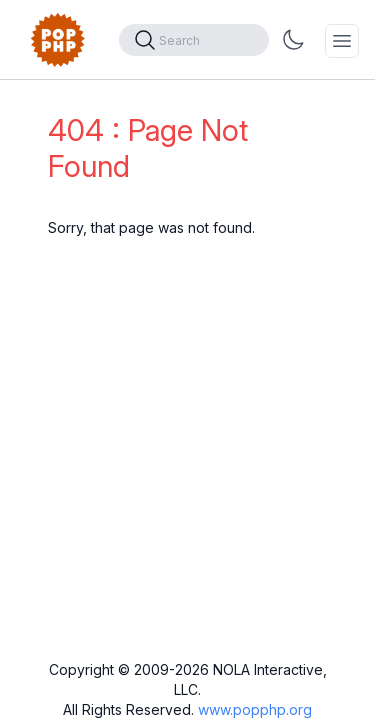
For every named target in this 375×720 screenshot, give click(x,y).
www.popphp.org (255, 709)
